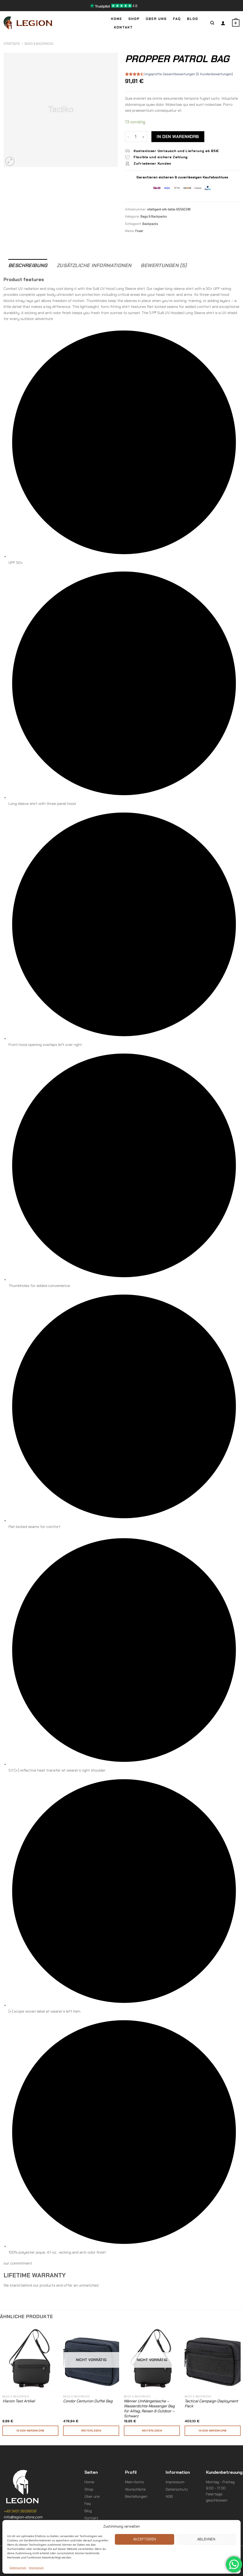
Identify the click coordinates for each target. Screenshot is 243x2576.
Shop (134, 19)
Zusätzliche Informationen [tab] (94, 265)
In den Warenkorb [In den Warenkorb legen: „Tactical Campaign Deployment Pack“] (213, 2430)
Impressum (36, 2568)
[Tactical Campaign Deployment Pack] (213, 2358)
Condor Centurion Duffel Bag (87, 2401)
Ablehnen (206, 2539)
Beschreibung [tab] (27, 265)
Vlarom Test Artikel (18, 2401)
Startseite (12, 44)
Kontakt (123, 27)
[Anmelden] (223, 23)
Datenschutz (17, 2568)
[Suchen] (212, 23)
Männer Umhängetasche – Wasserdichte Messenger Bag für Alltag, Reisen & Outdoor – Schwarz (149, 2408)
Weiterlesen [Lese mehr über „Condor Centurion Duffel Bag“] (91, 2430)
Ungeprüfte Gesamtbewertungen (169, 74)
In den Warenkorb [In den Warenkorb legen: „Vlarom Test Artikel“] (30, 2430)
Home (116, 19)
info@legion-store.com (23, 2517)
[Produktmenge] (135, 136)
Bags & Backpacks (39, 44)
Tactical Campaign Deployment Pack (211, 2404)
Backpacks (150, 224)
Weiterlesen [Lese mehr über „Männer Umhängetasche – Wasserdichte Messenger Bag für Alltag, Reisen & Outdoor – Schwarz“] (152, 2430)
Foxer (139, 231)
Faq (177, 19)
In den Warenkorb (178, 136)
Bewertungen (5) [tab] (164, 265)
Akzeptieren (144, 2539)
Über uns (156, 19)
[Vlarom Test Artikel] (30, 2358)
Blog (192, 19)
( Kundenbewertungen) (214, 74)
